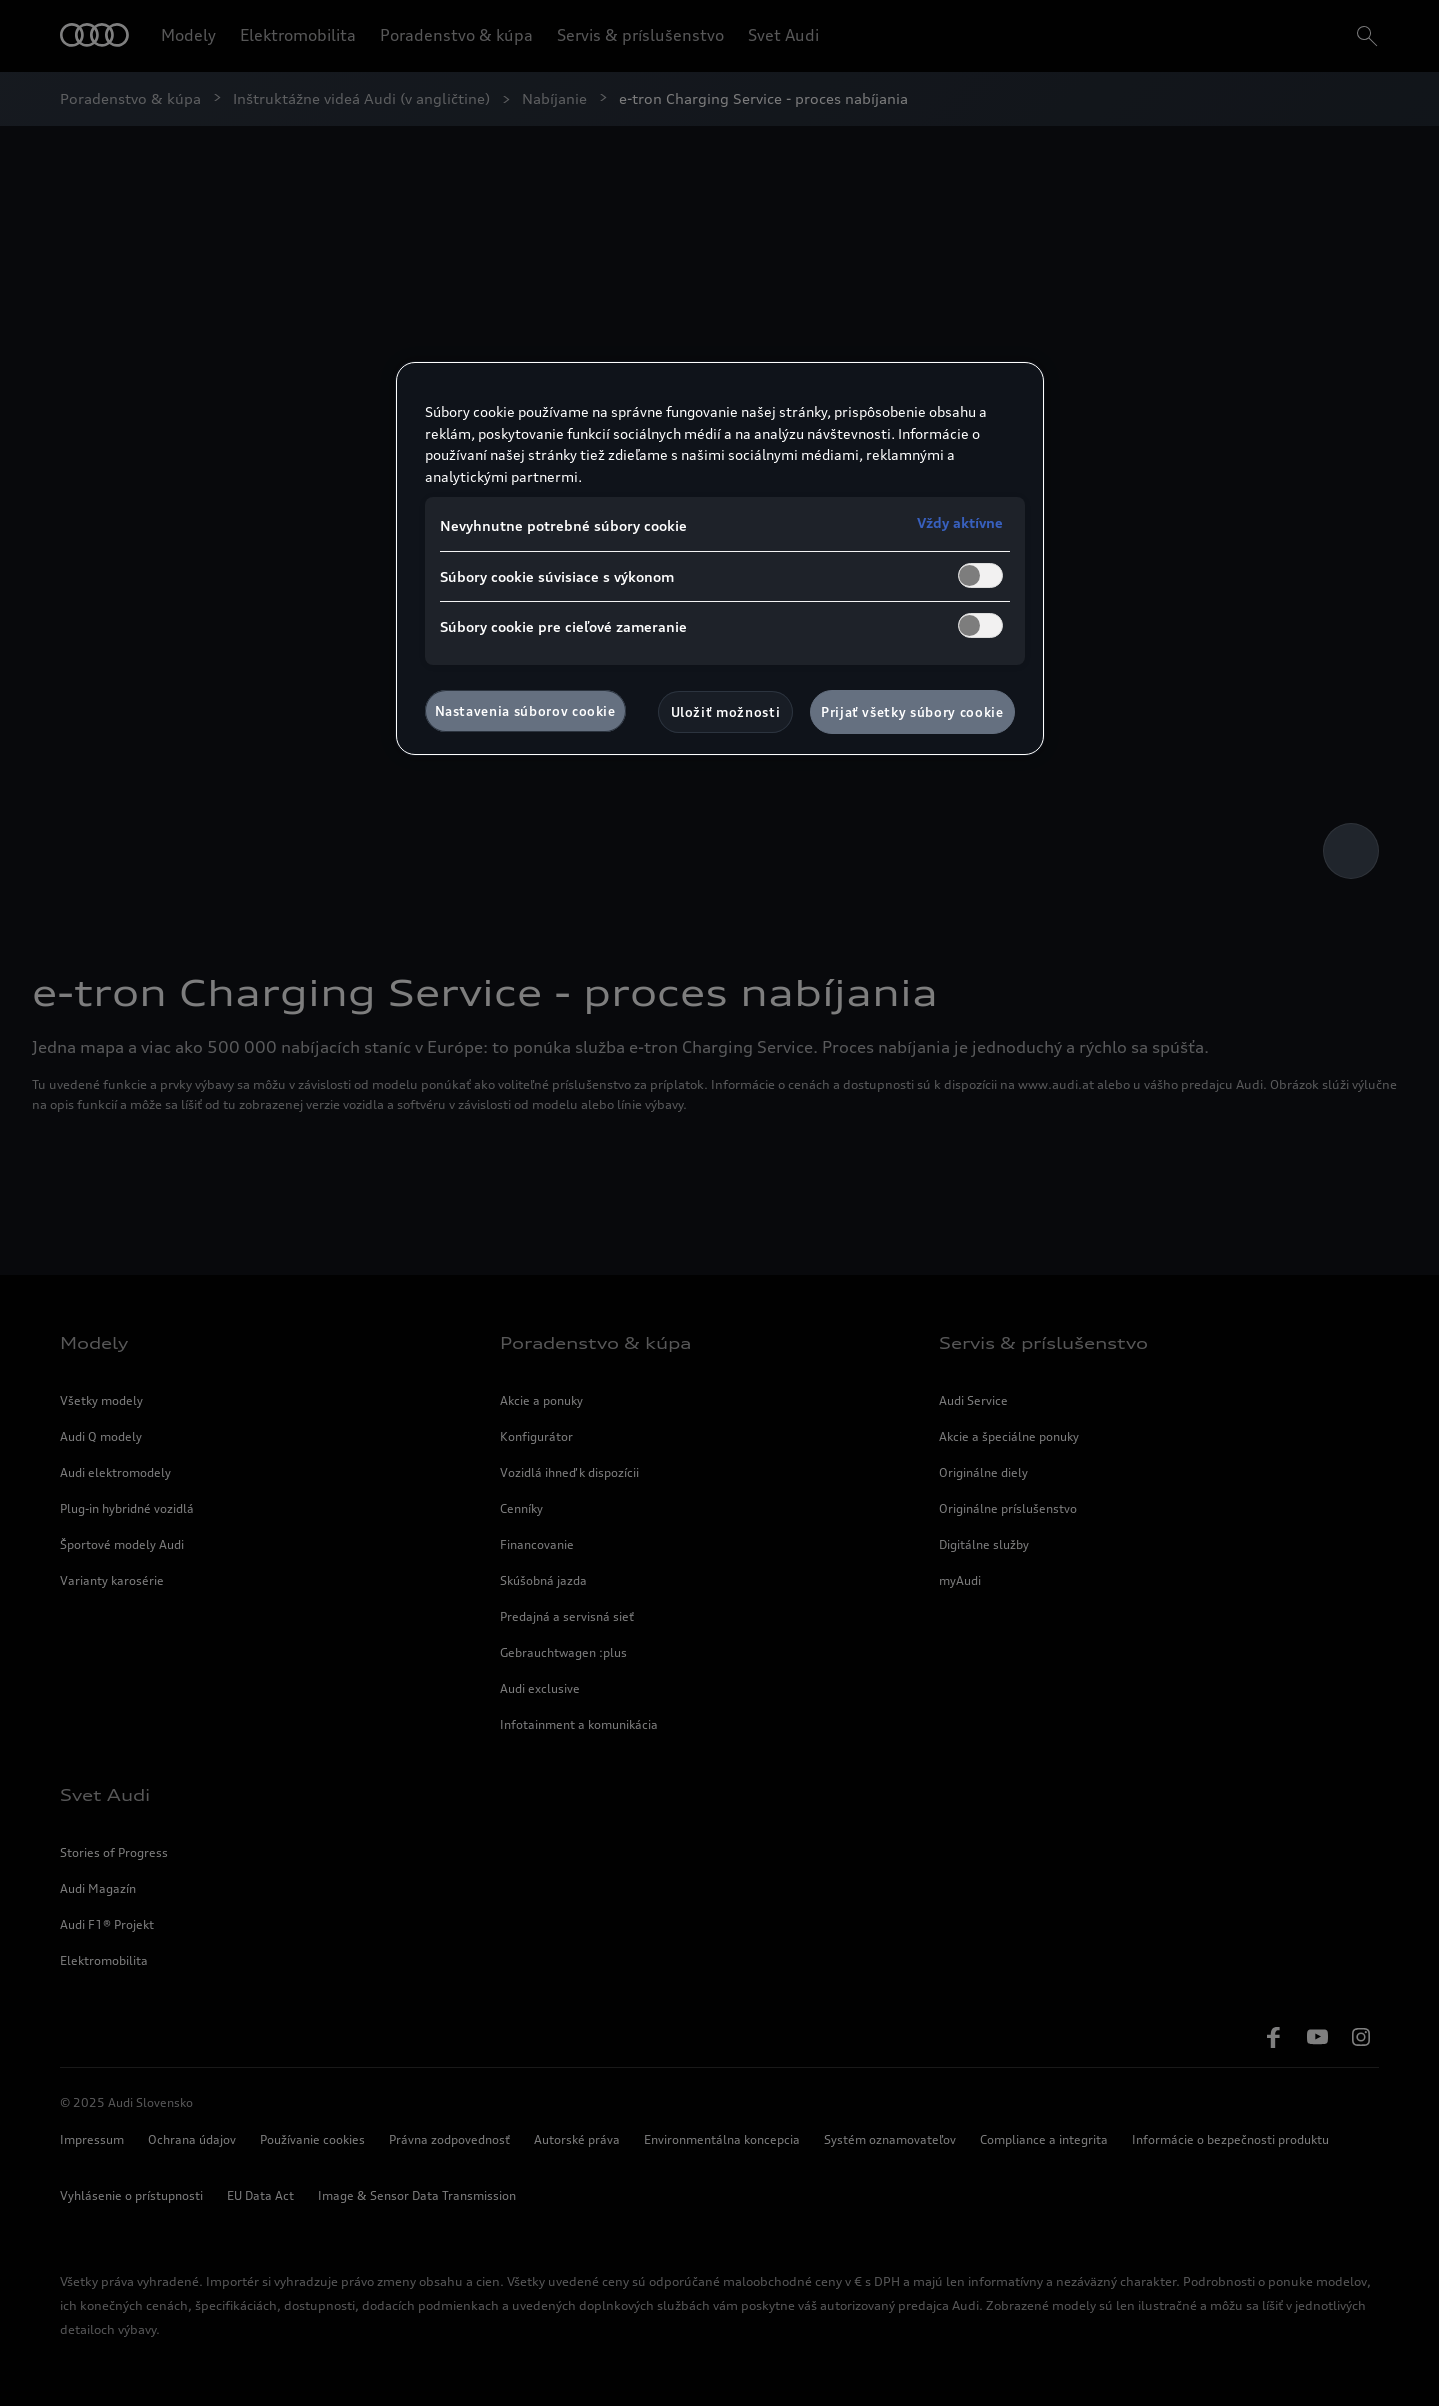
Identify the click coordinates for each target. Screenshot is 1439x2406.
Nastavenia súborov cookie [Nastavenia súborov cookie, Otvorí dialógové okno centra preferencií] (525, 711)
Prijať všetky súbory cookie (912, 712)
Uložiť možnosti (726, 712)
